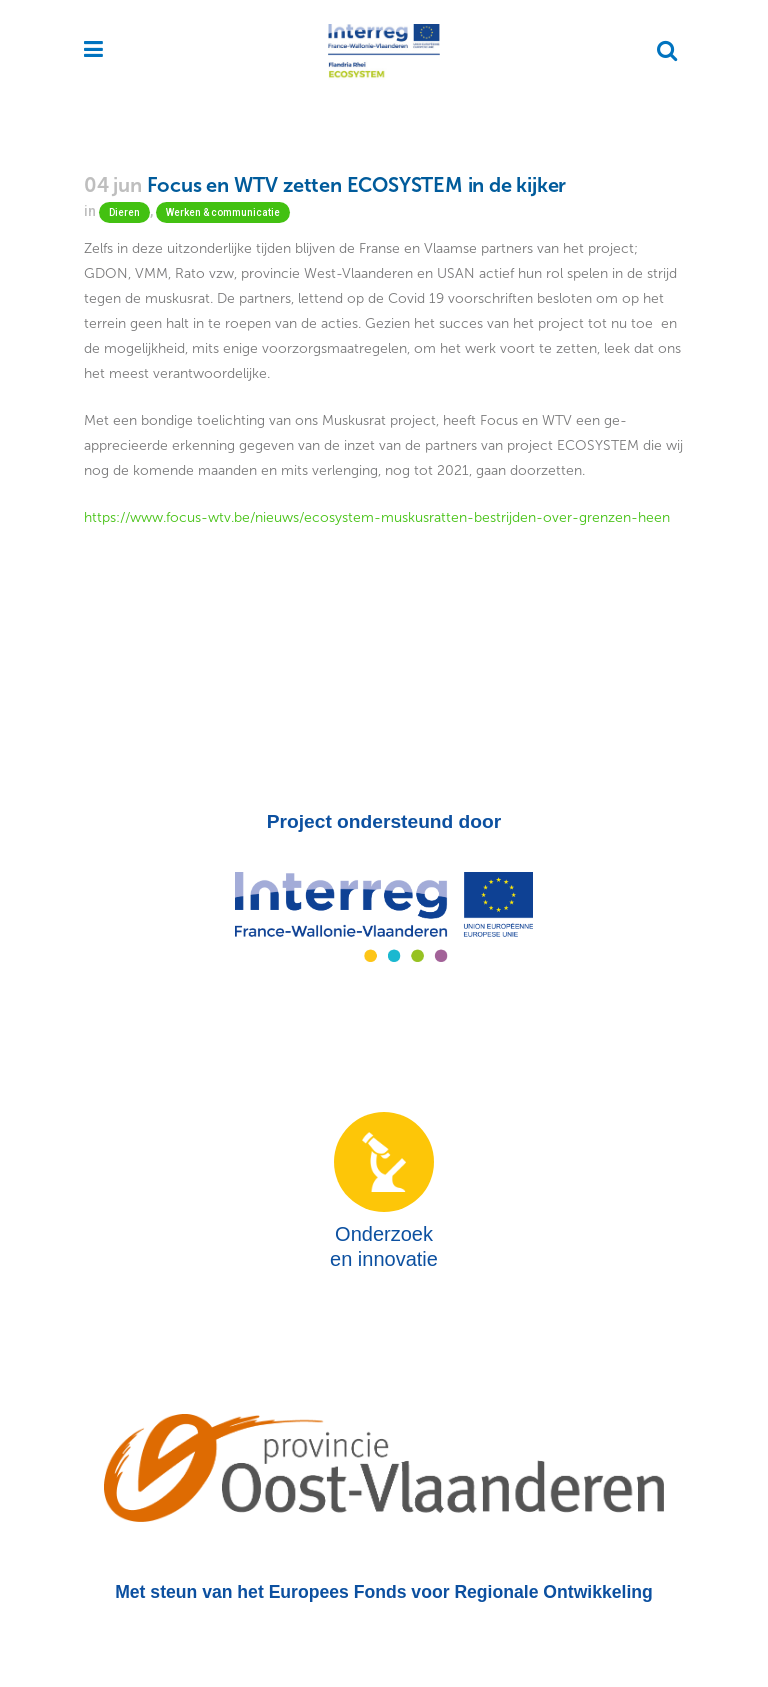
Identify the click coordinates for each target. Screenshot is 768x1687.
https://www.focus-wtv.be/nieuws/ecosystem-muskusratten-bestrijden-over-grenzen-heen (377, 517)
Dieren (124, 212)
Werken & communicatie (223, 212)
